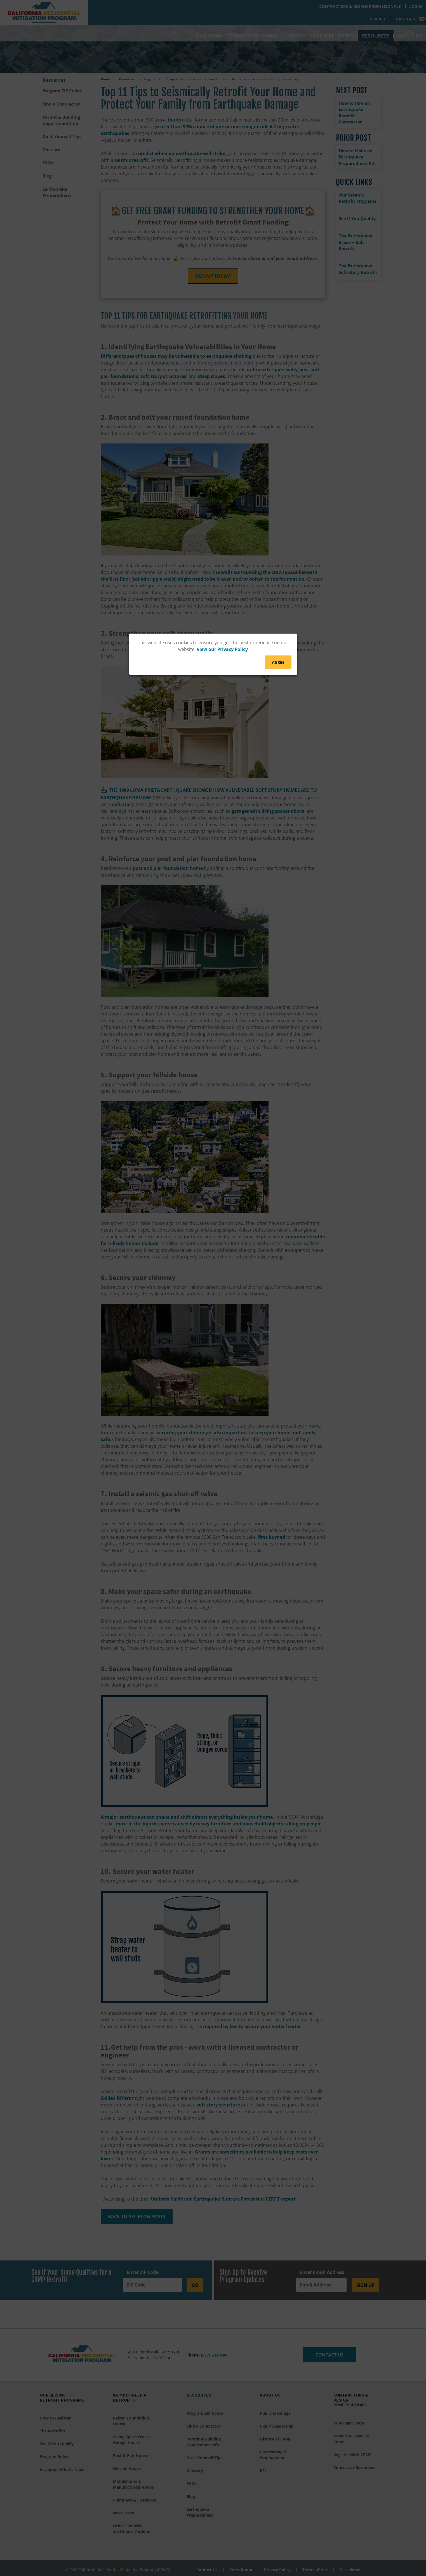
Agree (278, 662)
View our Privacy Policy (222, 649)
